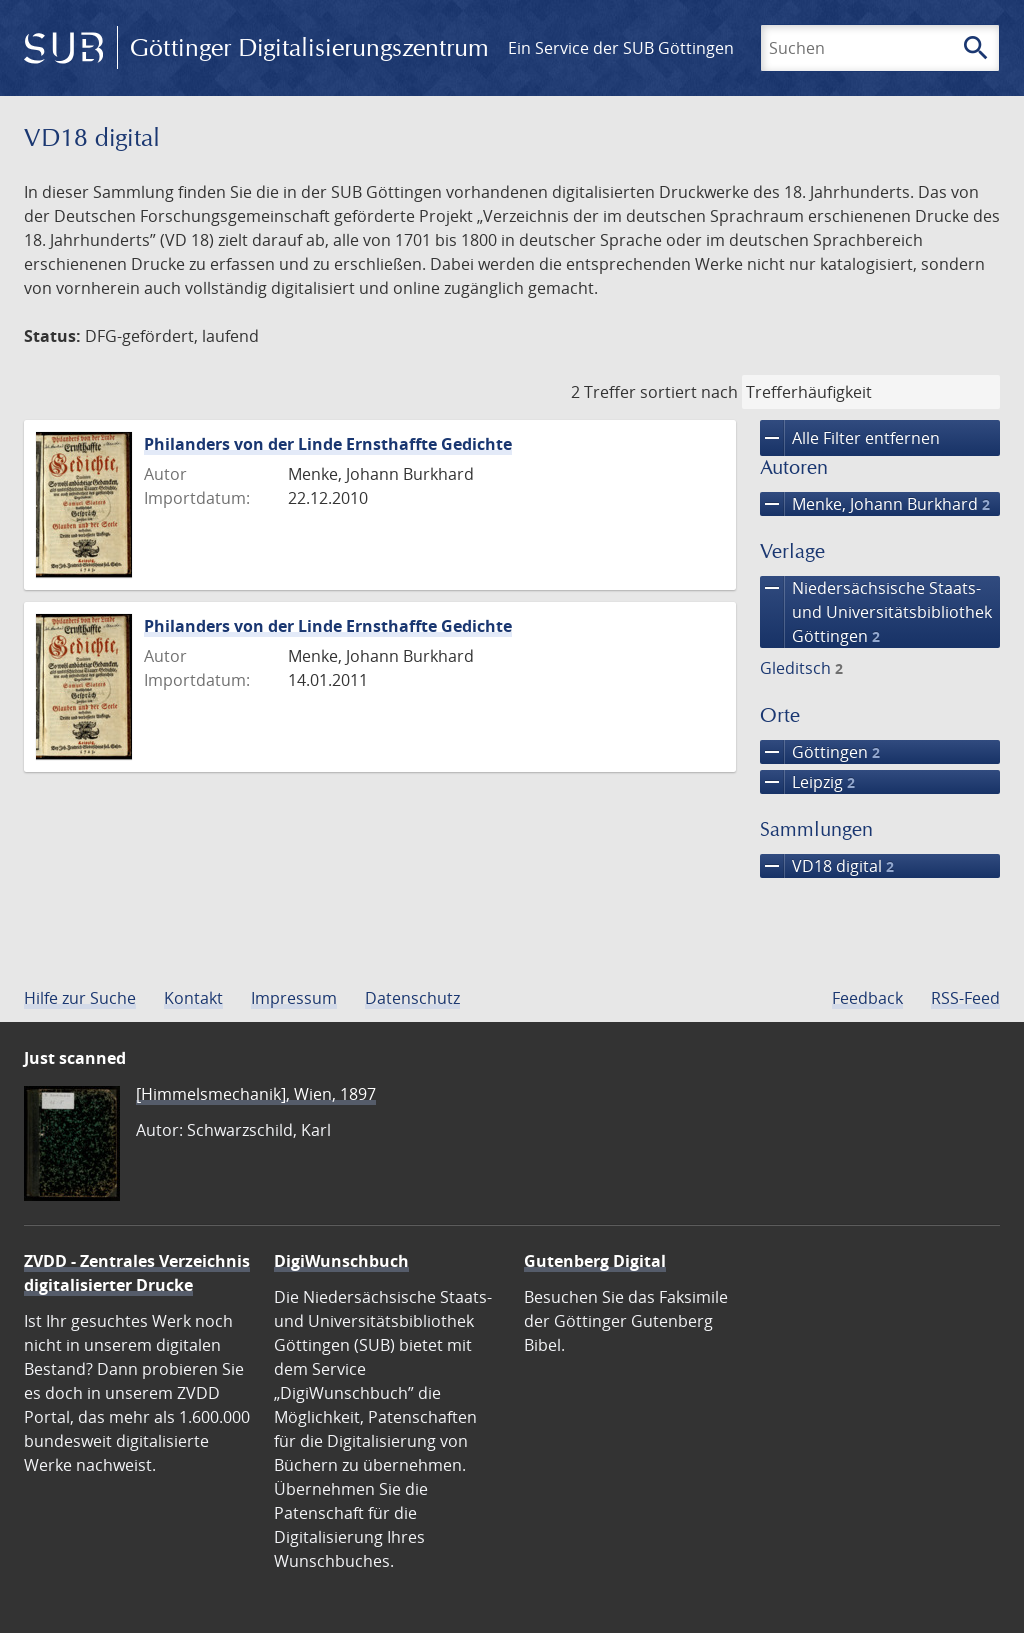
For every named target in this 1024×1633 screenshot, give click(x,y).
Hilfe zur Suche (80, 998)
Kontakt (193, 998)
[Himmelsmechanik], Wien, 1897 (256, 1094)
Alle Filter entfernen (850, 438)
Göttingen (820, 752)
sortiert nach (689, 392)
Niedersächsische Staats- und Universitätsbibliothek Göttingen (876, 612)
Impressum (294, 998)
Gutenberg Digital (595, 1261)
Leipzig (807, 782)
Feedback (867, 998)
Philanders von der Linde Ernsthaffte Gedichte (328, 444)
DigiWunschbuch (341, 1261)
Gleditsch (801, 668)
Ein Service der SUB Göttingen (621, 48)
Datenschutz (412, 998)
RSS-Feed (965, 998)
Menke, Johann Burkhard (875, 504)
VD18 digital (827, 866)
